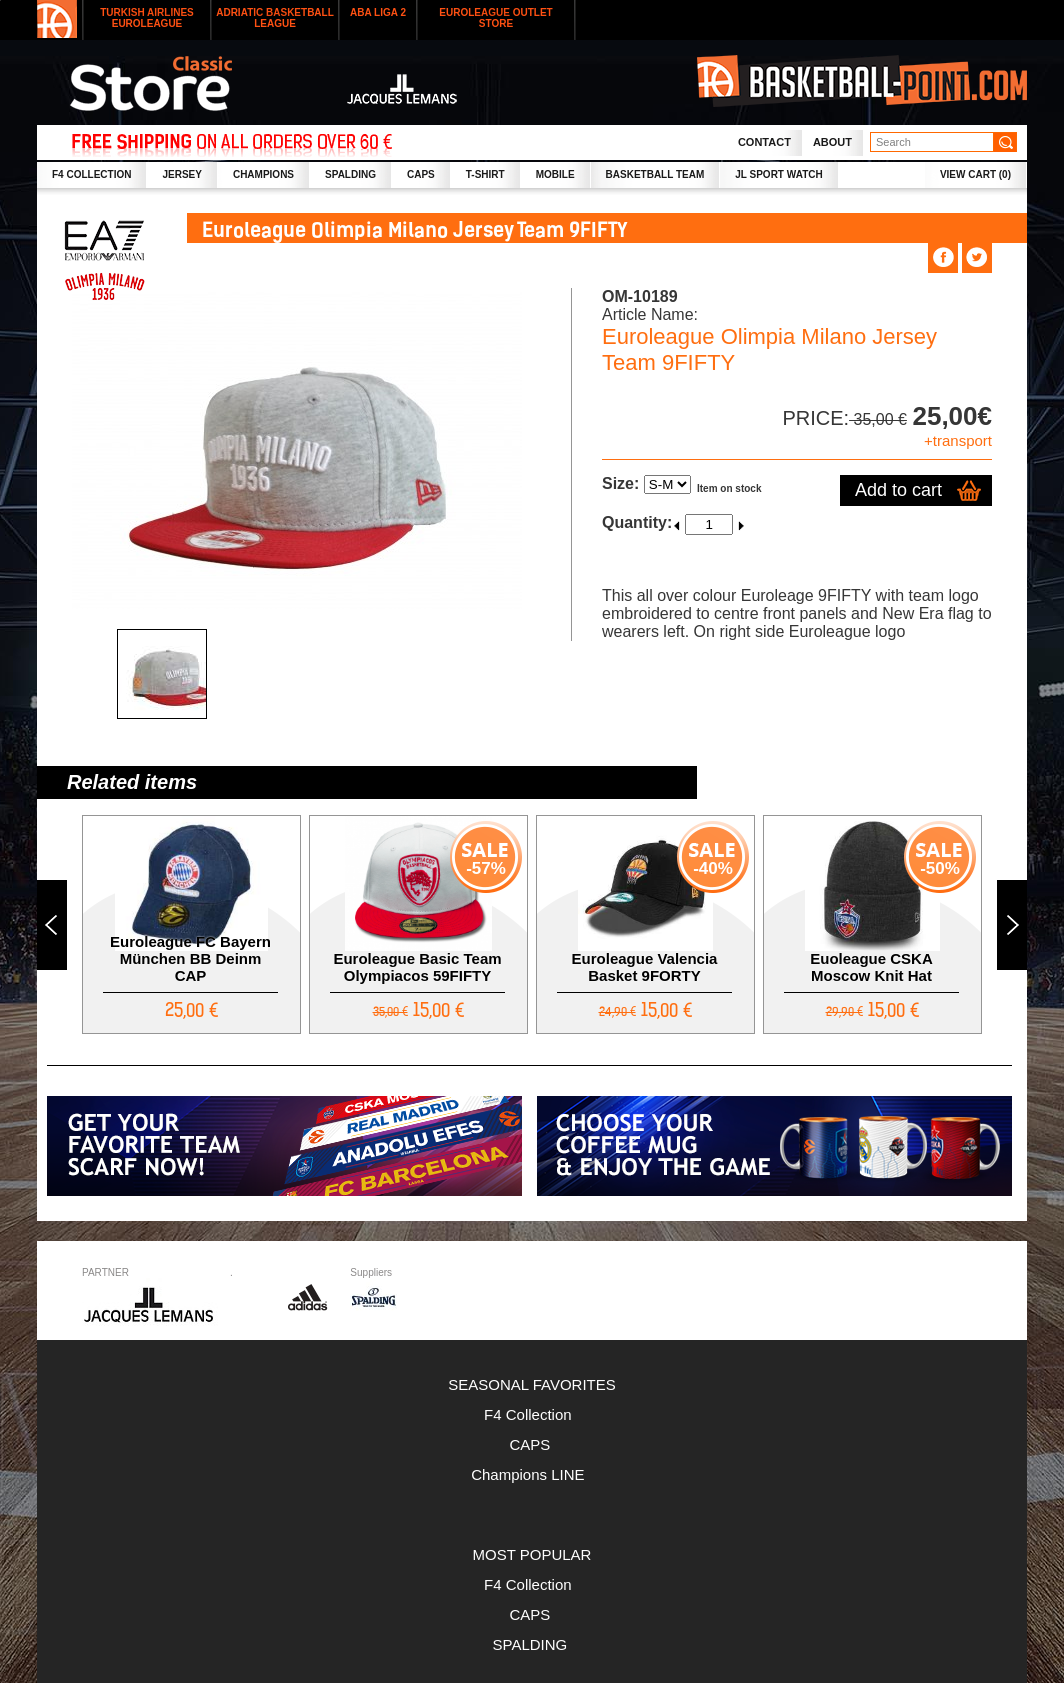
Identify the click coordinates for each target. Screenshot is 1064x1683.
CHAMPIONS (263, 174)
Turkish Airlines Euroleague (147, 18)
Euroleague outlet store (495, 18)
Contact (764, 142)
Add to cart (898, 490)
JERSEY (181, 174)
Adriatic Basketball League (275, 18)
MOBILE (555, 174)
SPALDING (350, 174)
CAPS (421, 174)
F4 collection (91, 174)
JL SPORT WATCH (778, 174)
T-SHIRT (485, 174)
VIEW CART (975, 174)
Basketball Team (655, 174)
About (832, 142)
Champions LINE (532, 1474)
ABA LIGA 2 (378, 12)
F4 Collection (532, 1414)
